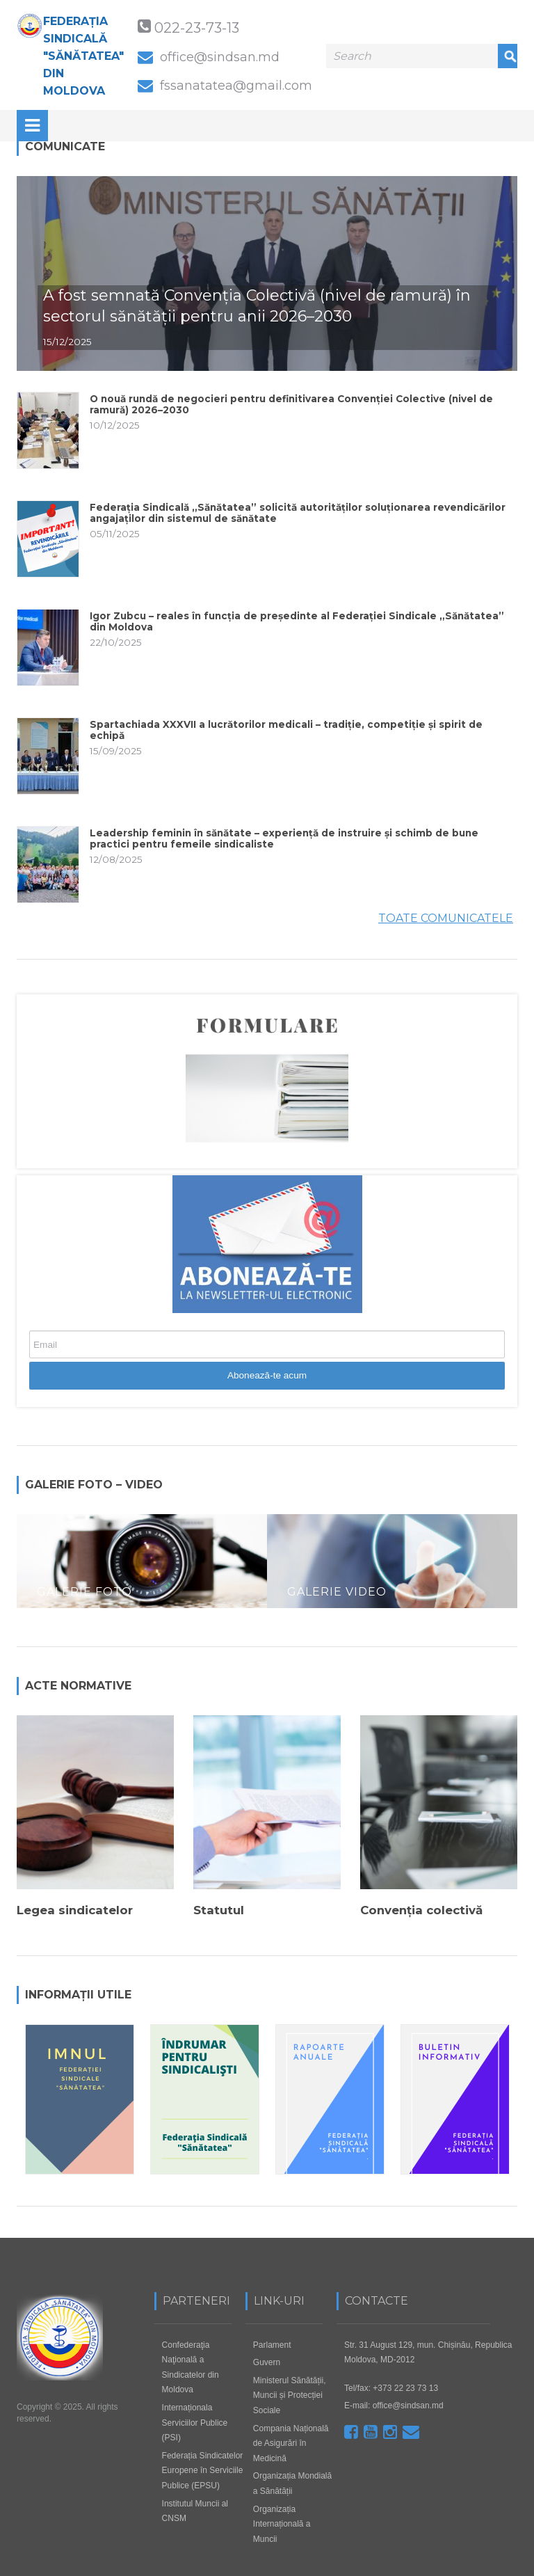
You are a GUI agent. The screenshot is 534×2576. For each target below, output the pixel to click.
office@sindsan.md (209, 57)
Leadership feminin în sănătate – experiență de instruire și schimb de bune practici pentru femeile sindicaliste (284, 839)
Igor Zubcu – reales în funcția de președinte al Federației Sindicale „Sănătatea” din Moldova (297, 622)
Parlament (272, 2343)
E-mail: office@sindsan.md (394, 2404)
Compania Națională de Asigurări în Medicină (291, 2441)
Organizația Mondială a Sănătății (292, 2482)
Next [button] (510, 2221)
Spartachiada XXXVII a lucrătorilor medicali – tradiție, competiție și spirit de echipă (286, 730)
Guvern (266, 2361)
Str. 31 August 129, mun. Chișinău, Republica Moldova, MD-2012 (428, 2350)
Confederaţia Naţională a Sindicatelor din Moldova (190, 2365)
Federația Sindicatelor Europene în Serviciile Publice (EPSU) (202, 2468)
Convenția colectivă (421, 1911)
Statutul (218, 1911)
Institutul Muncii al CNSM (195, 2509)
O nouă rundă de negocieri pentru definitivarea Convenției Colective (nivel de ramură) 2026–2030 (291, 404)
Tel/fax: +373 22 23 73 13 (391, 2386)
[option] (142, 1564)
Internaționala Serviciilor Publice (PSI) (195, 2421)
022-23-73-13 (196, 27)
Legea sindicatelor (75, 1911)
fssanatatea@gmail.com (225, 85)
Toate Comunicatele (445, 918)
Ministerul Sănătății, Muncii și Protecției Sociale (289, 2393)
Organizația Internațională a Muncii (282, 2522)
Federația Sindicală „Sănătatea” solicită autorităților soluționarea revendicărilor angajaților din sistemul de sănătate (297, 513)
